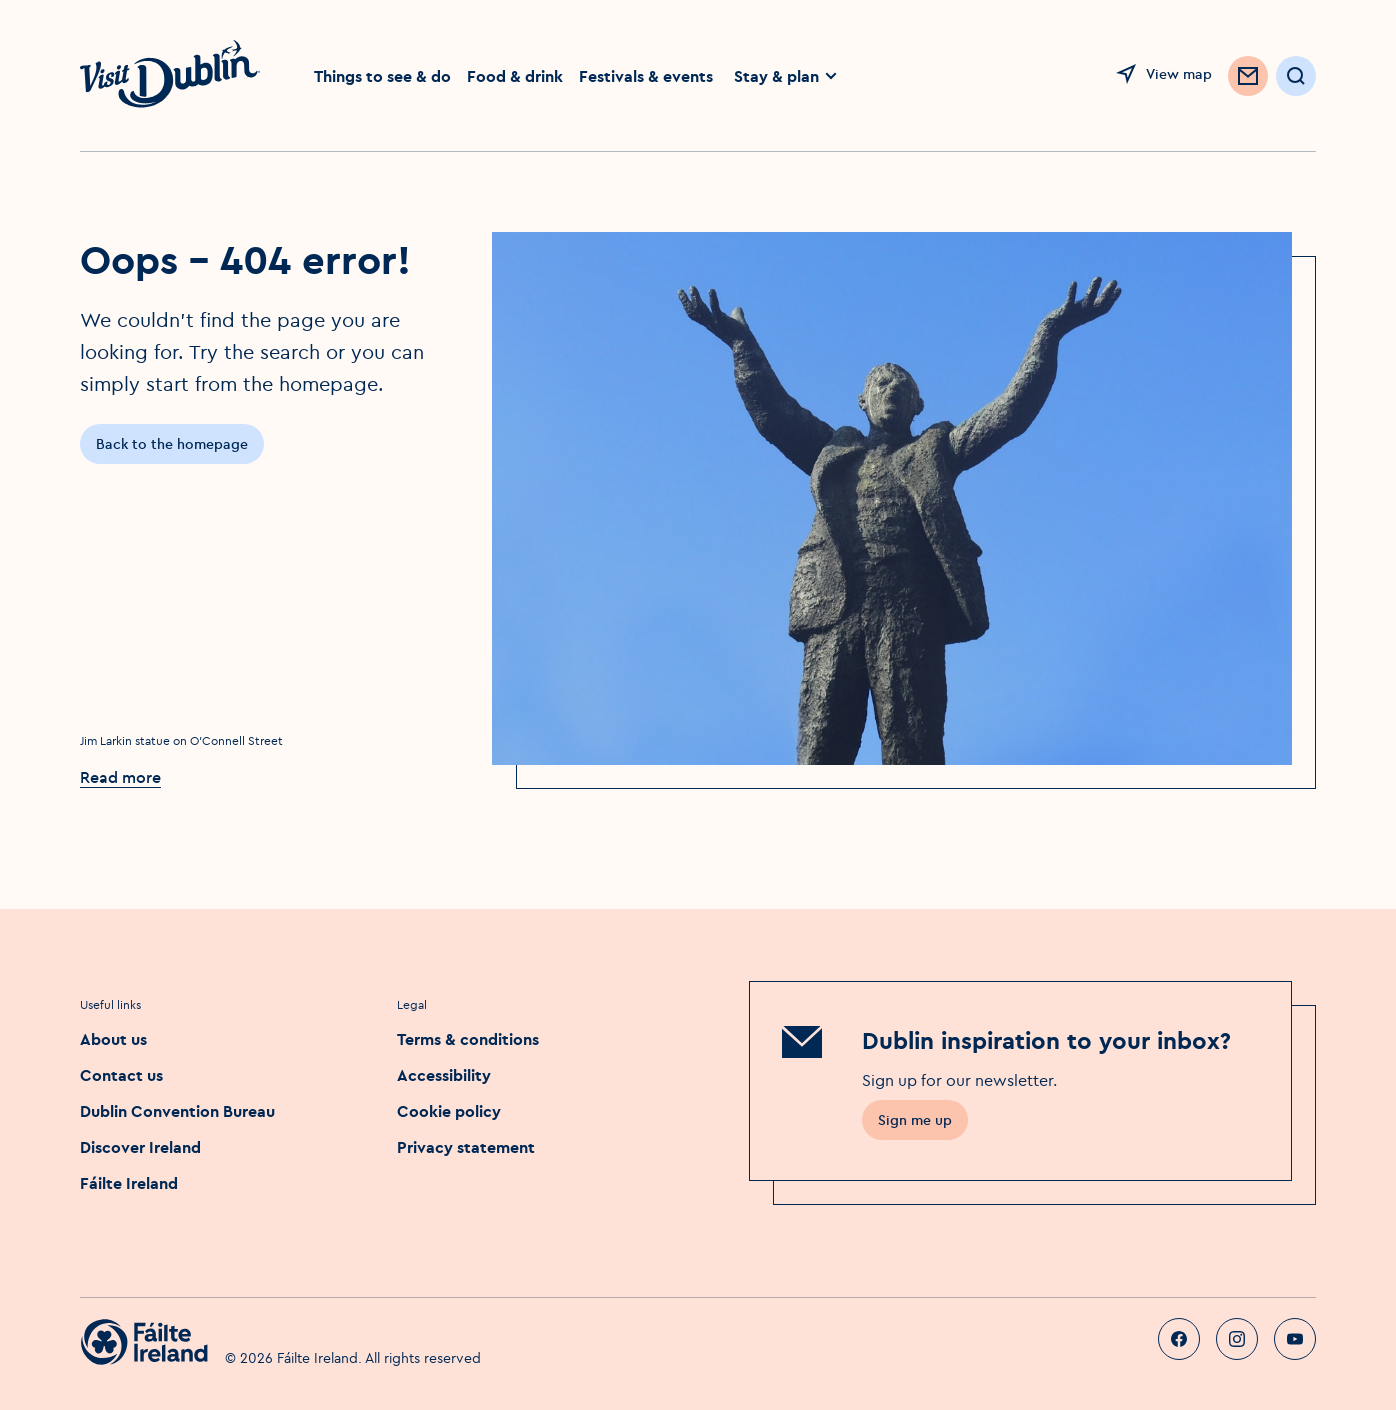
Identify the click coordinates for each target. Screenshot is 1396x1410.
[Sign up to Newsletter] (1248, 76)
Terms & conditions (468, 1039)
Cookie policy (449, 1111)
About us (113, 1039)
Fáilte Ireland (129, 1183)
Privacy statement (466, 1147)
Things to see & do (382, 76)
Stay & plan (786, 76)
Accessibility (444, 1075)
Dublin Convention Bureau (177, 1111)
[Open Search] (1296, 76)
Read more (120, 777)
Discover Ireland (140, 1147)
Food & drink (515, 76)
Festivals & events (646, 76)
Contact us (121, 1075)
